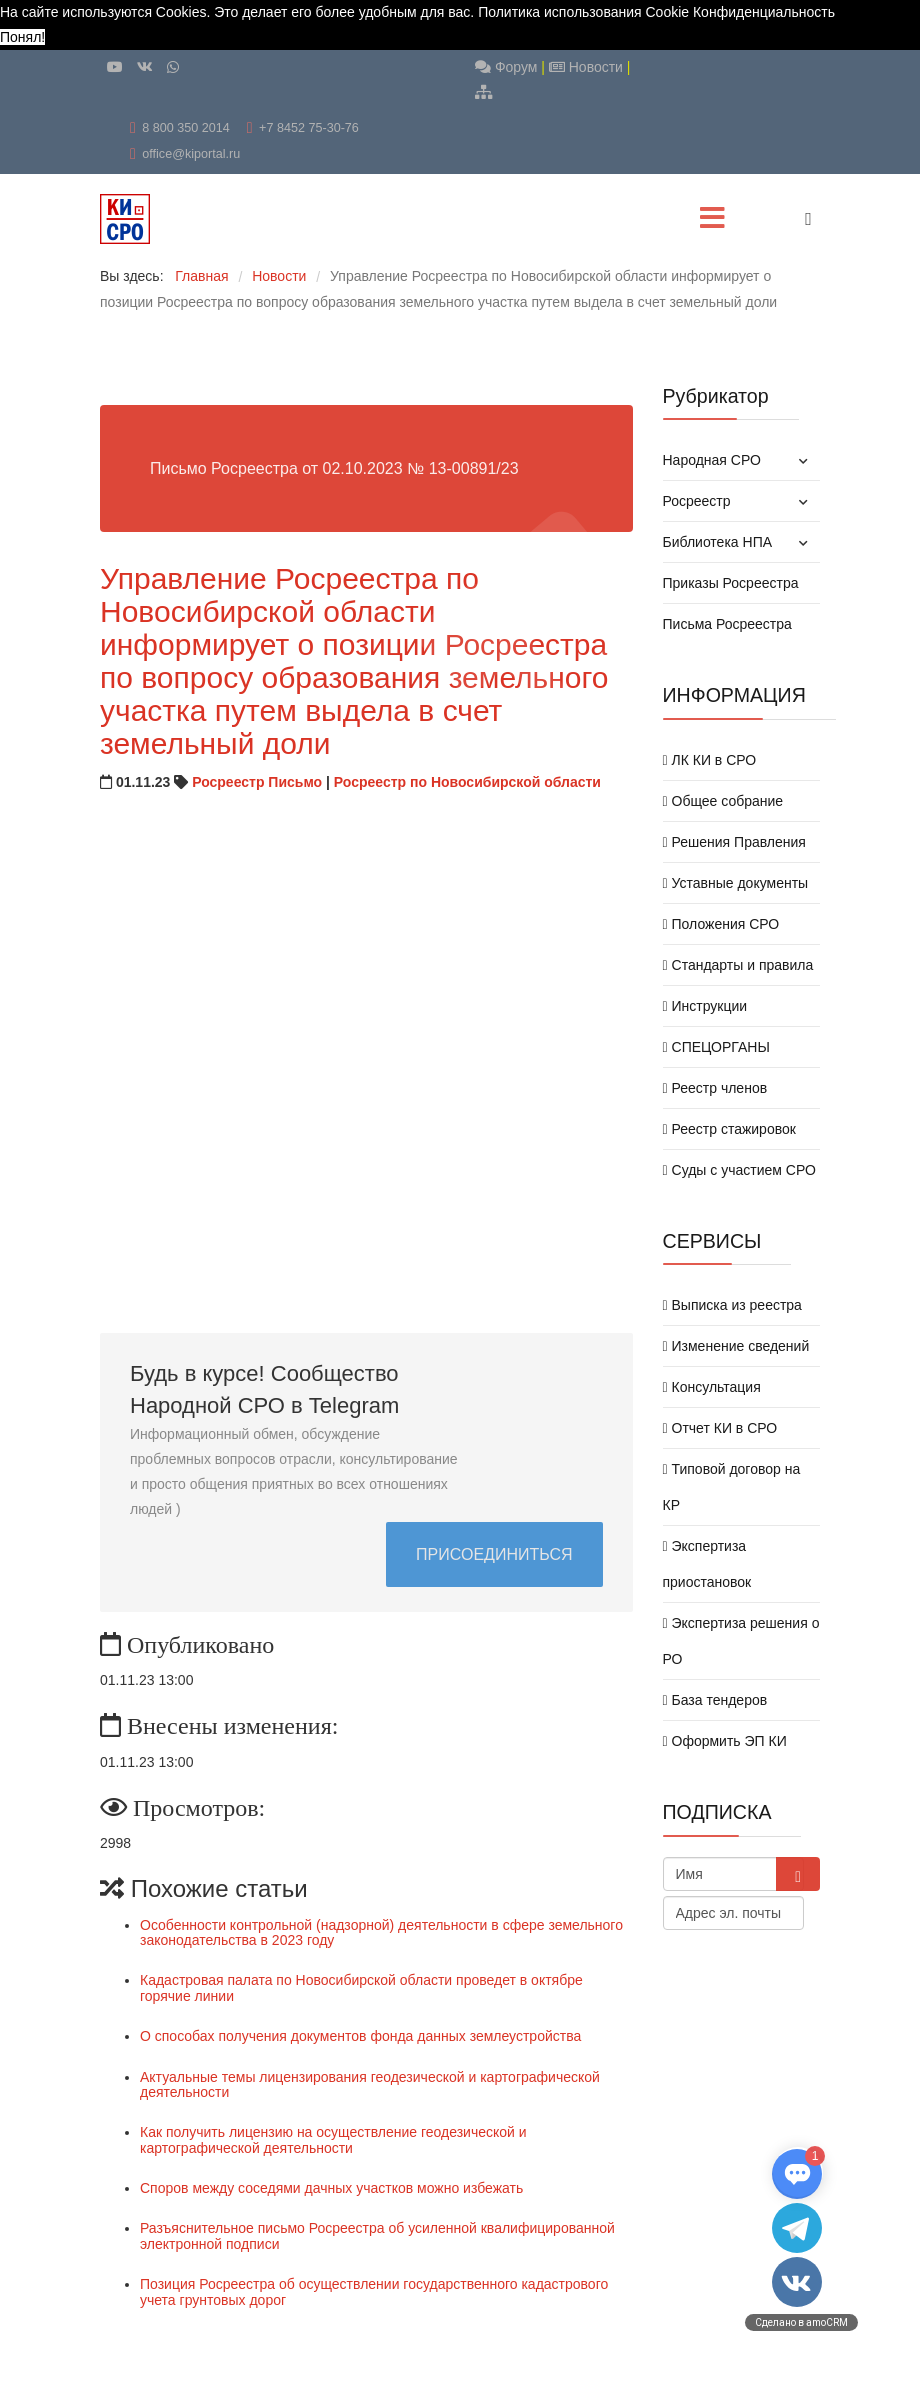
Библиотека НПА (718, 542)
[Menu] (713, 219)
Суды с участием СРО (739, 1170)
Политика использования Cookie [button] (583, 12)
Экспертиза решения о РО (741, 1641)
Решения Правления (734, 842)
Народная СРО (712, 460)
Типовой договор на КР (732, 1487)
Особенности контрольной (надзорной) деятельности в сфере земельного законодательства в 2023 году (381, 1932)
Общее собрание (723, 801)
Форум (506, 67)
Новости (586, 67)
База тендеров (715, 1700)
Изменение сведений (736, 1346)
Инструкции (705, 1006)
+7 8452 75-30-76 (309, 128)
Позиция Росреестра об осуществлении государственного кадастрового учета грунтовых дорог (374, 2291)
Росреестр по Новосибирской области (467, 782)
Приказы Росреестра (731, 583)
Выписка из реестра (732, 1305)
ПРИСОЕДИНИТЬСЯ (494, 1554)
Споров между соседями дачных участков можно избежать (331, 2188)
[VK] (145, 67)
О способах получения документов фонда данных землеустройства (360, 2036)
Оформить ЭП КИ (725, 1741)
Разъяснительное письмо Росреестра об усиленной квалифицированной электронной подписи (377, 2235)
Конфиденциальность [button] (764, 12)
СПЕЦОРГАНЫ (716, 1047)
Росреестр (697, 501)
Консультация (712, 1387)
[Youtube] (115, 67)
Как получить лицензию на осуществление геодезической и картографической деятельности (333, 2139)
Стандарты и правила (738, 965)
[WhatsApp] (173, 67)
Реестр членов (715, 1088)
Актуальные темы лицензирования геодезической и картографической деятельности (370, 2084)
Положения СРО (721, 924)
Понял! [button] (22, 37)
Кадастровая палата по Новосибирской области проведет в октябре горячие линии (361, 1987)
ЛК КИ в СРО (710, 760)
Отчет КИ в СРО (720, 1428)
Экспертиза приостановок (707, 1564)
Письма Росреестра (727, 624)
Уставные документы (736, 883)
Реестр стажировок (729, 1129)
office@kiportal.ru (191, 154)
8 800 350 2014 (186, 128)
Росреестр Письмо (257, 782)
